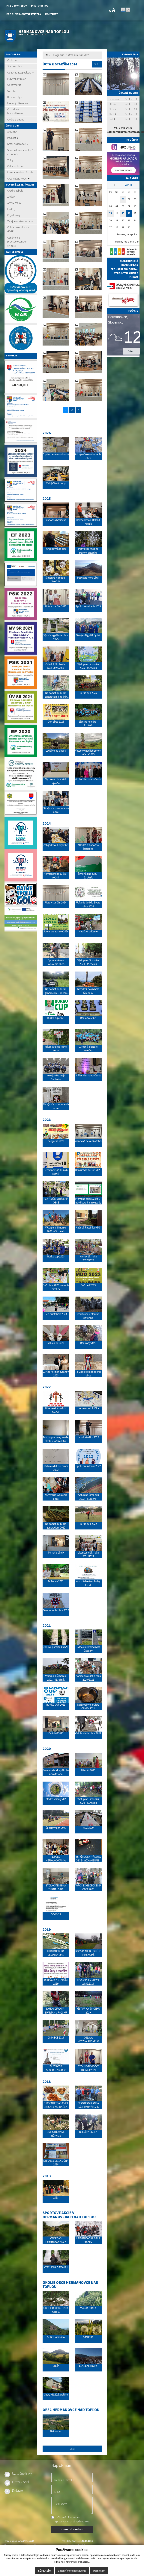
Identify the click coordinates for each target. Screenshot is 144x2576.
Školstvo (13, 91)
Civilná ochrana (15, 119)
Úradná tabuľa (15, 190)
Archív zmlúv (14, 203)
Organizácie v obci (18, 178)
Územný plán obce (17, 103)
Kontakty (51, 14)
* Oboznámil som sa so (70, 2519)
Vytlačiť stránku (26, 2541)
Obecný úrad (15, 84)
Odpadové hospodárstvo (15, 111)
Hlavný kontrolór (16, 78)
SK (123, 9)
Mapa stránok (10, 2541)
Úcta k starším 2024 (78, 55)
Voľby (10, 160)
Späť (96, 64)
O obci (12, 60)
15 (123, 213)
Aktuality (12, 131)
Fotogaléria (58, 55)
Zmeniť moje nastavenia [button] (72, 2570)
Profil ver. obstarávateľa (23, 14)
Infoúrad (132, 140)
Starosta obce (14, 66)
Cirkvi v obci (15, 166)
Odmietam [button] (99, 2570)
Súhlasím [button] (44, 2570)
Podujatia (13, 137)
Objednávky (13, 215)
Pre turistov (39, 6)
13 (110, 213)
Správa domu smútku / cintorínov (20, 152)
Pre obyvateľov (16, 6)
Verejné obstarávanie (20, 221)
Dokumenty (15, 97)
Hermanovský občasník (20, 172)
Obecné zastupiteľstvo (20, 72)
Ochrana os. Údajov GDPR (18, 229)
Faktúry (11, 209)
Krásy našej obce (17, 144)
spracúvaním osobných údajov (72, 2521)
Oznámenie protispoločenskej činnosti (17, 241)
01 (123, 199)
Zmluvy (11, 196)
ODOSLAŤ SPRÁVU (72, 2529)
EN (128, 9)
